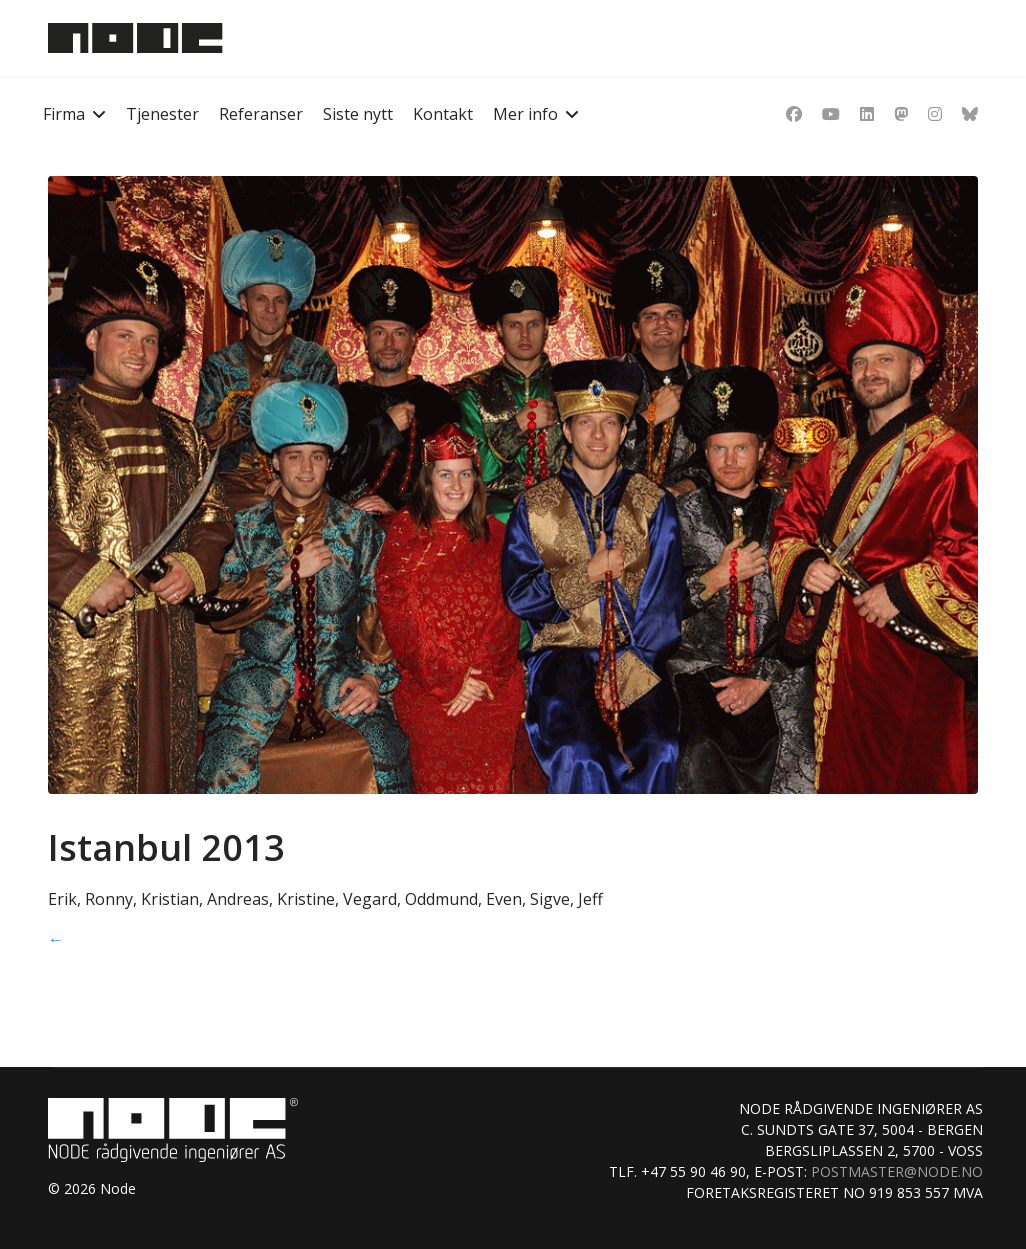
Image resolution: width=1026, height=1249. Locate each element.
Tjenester (162, 114)
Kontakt (443, 114)
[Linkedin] (867, 114)
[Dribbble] (901, 114)
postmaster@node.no (897, 1171)
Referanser (261, 114)
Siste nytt (358, 114)
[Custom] (970, 114)
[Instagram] (935, 114)
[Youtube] (831, 114)
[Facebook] (794, 114)
